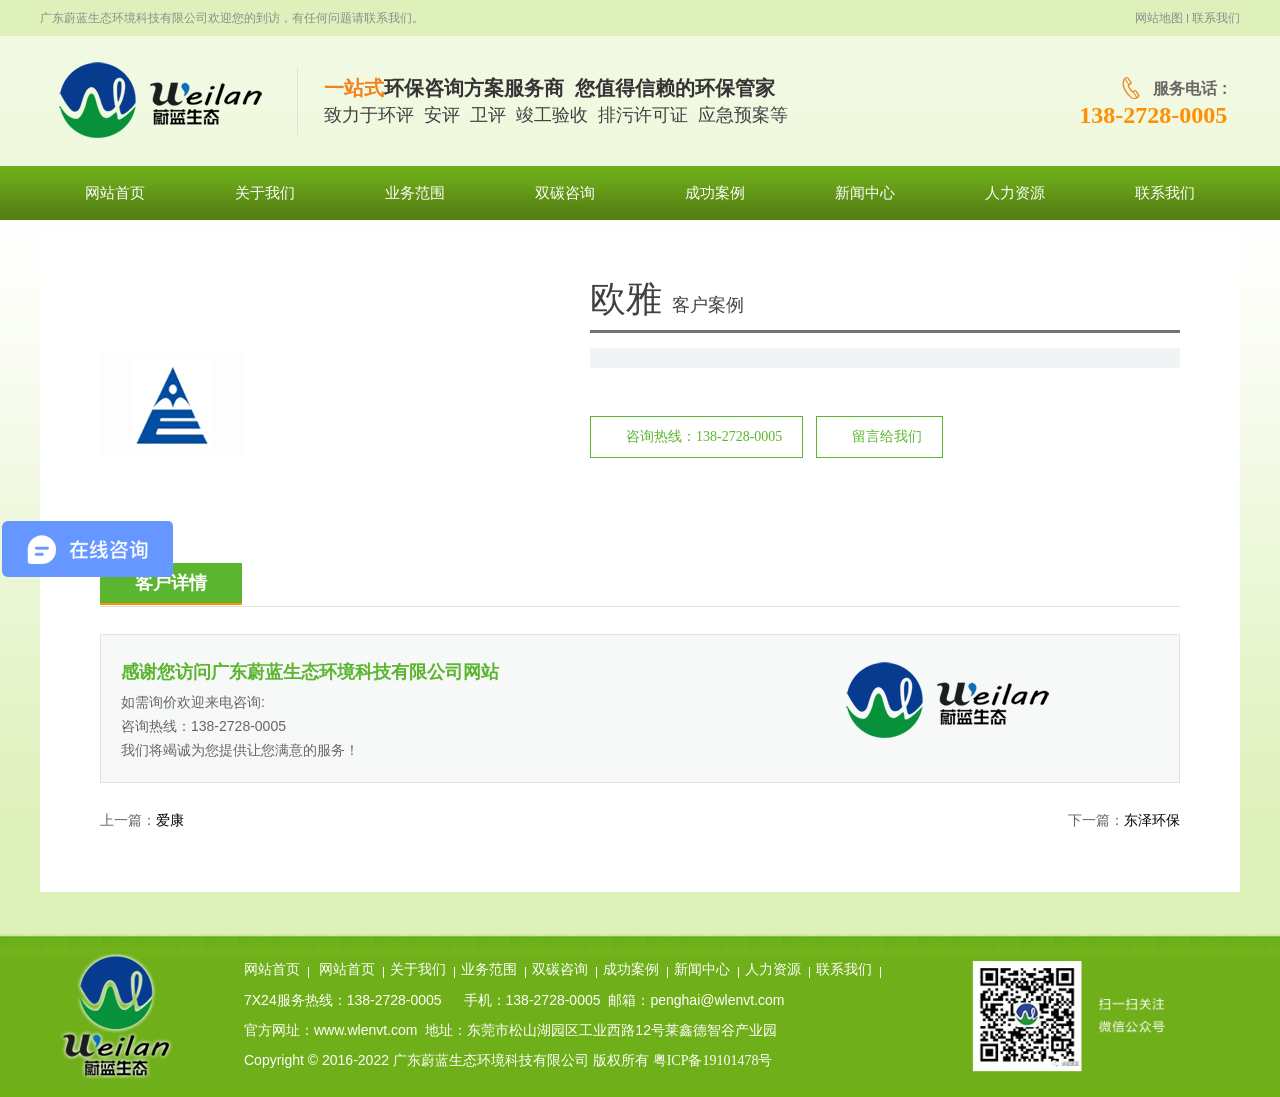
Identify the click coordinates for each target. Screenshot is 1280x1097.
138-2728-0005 (1153, 115)
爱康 (170, 820)
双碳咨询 (560, 969)
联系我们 (1216, 18)
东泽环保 (1152, 820)
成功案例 (631, 969)
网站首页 (272, 969)
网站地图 (1159, 18)
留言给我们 (887, 436)
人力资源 (773, 969)
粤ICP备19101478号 (713, 1060)
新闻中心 (702, 969)
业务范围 (489, 969)
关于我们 (418, 969)
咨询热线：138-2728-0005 (704, 436)
